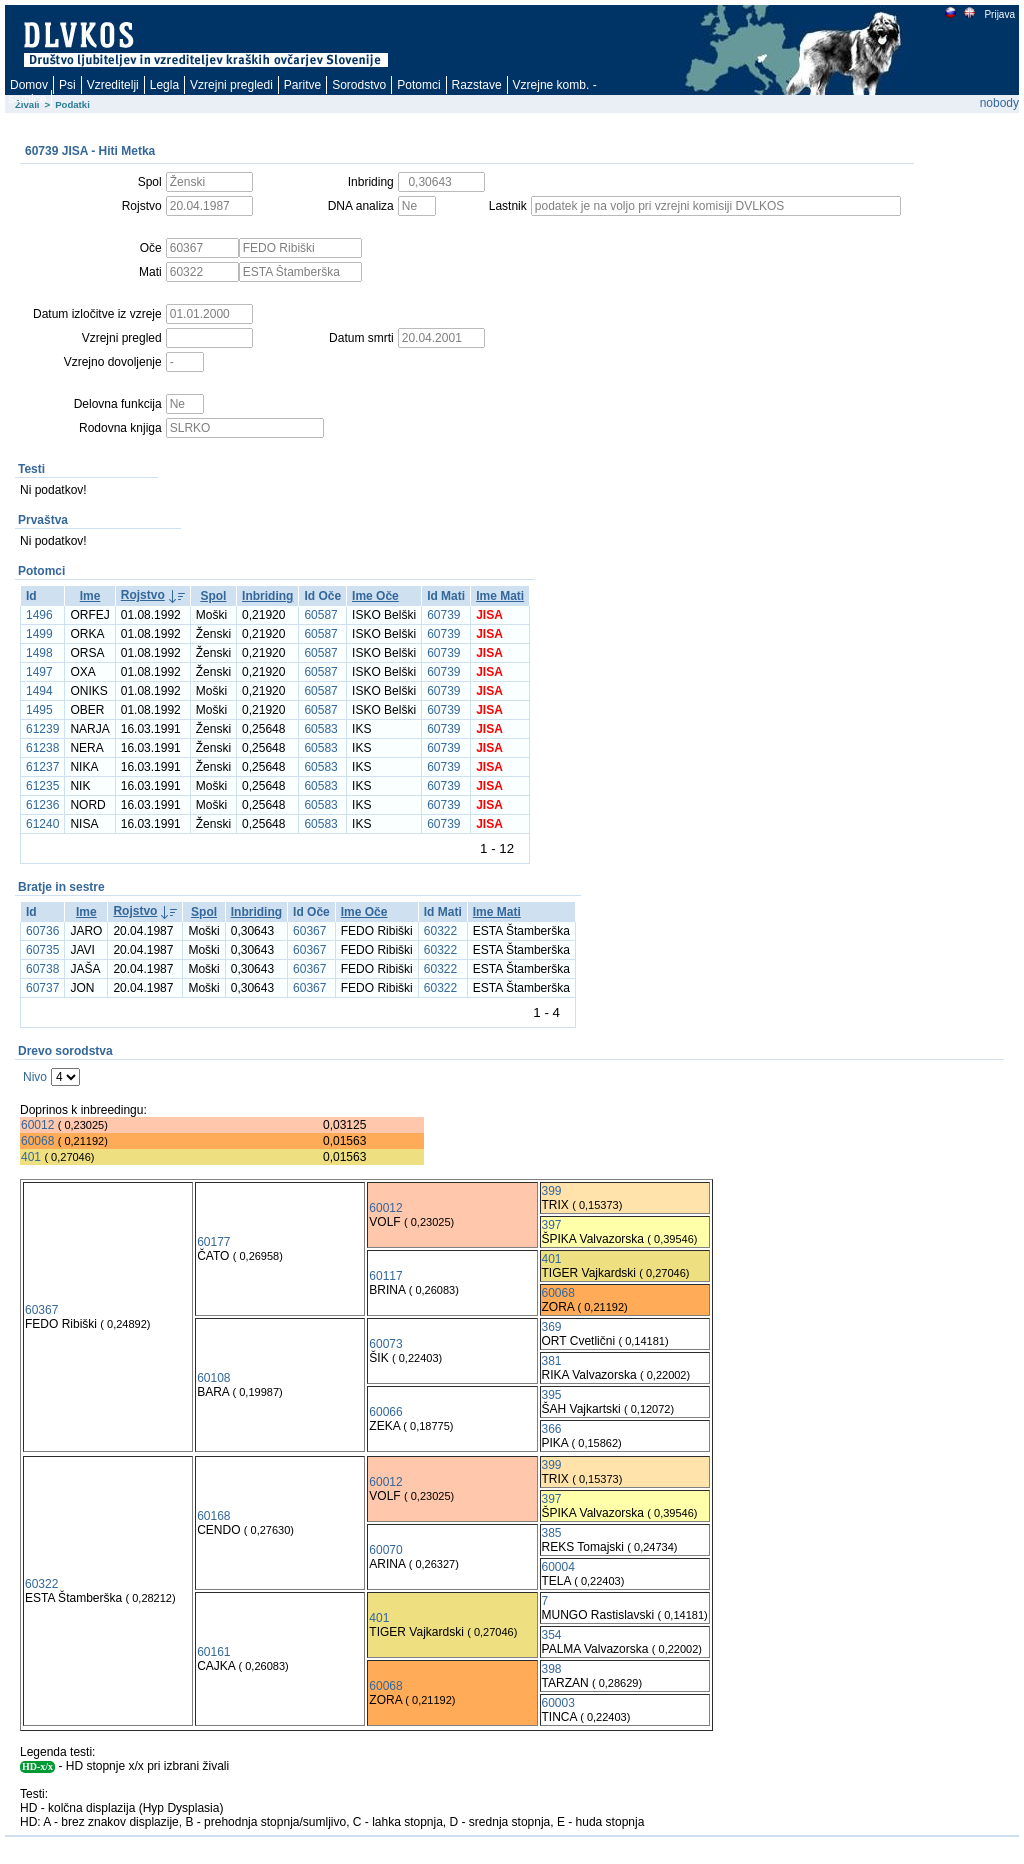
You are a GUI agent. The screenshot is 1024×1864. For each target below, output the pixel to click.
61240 (42, 824)
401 (31, 1157)
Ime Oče (375, 596)
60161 (213, 1652)
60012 (37, 1125)
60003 (558, 1703)
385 (552, 1533)
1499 (39, 634)
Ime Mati (500, 596)
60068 (37, 1141)
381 (552, 1361)
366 (552, 1429)
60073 (385, 1344)
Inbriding (267, 596)
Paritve (302, 85)
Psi (67, 85)
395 (552, 1395)
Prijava (999, 14)
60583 (320, 729)
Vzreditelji (113, 85)
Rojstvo (143, 595)
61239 (42, 729)
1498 (39, 653)
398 (552, 1669)
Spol (213, 596)
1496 (39, 615)
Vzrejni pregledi (231, 85)
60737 (42, 988)
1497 (39, 672)
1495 (39, 710)
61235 (42, 786)
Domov (29, 85)
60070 (385, 1550)
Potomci (418, 85)
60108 (213, 1378)
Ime (90, 596)
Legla (164, 85)
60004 (558, 1567)
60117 (385, 1276)
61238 (42, 748)
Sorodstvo (359, 85)
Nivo (35, 1077)
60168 (213, 1516)
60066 (385, 1412)
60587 (320, 615)
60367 (309, 931)
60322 (440, 931)
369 (552, 1327)
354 (552, 1635)
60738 (42, 969)
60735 (42, 950)
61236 (42, 805)
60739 (443, 615)
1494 (39, 691)
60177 (213, 1242)
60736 (42, 931)
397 (552, 1225)
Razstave (477, 85)
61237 (42, 767)
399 (552, 1191)
